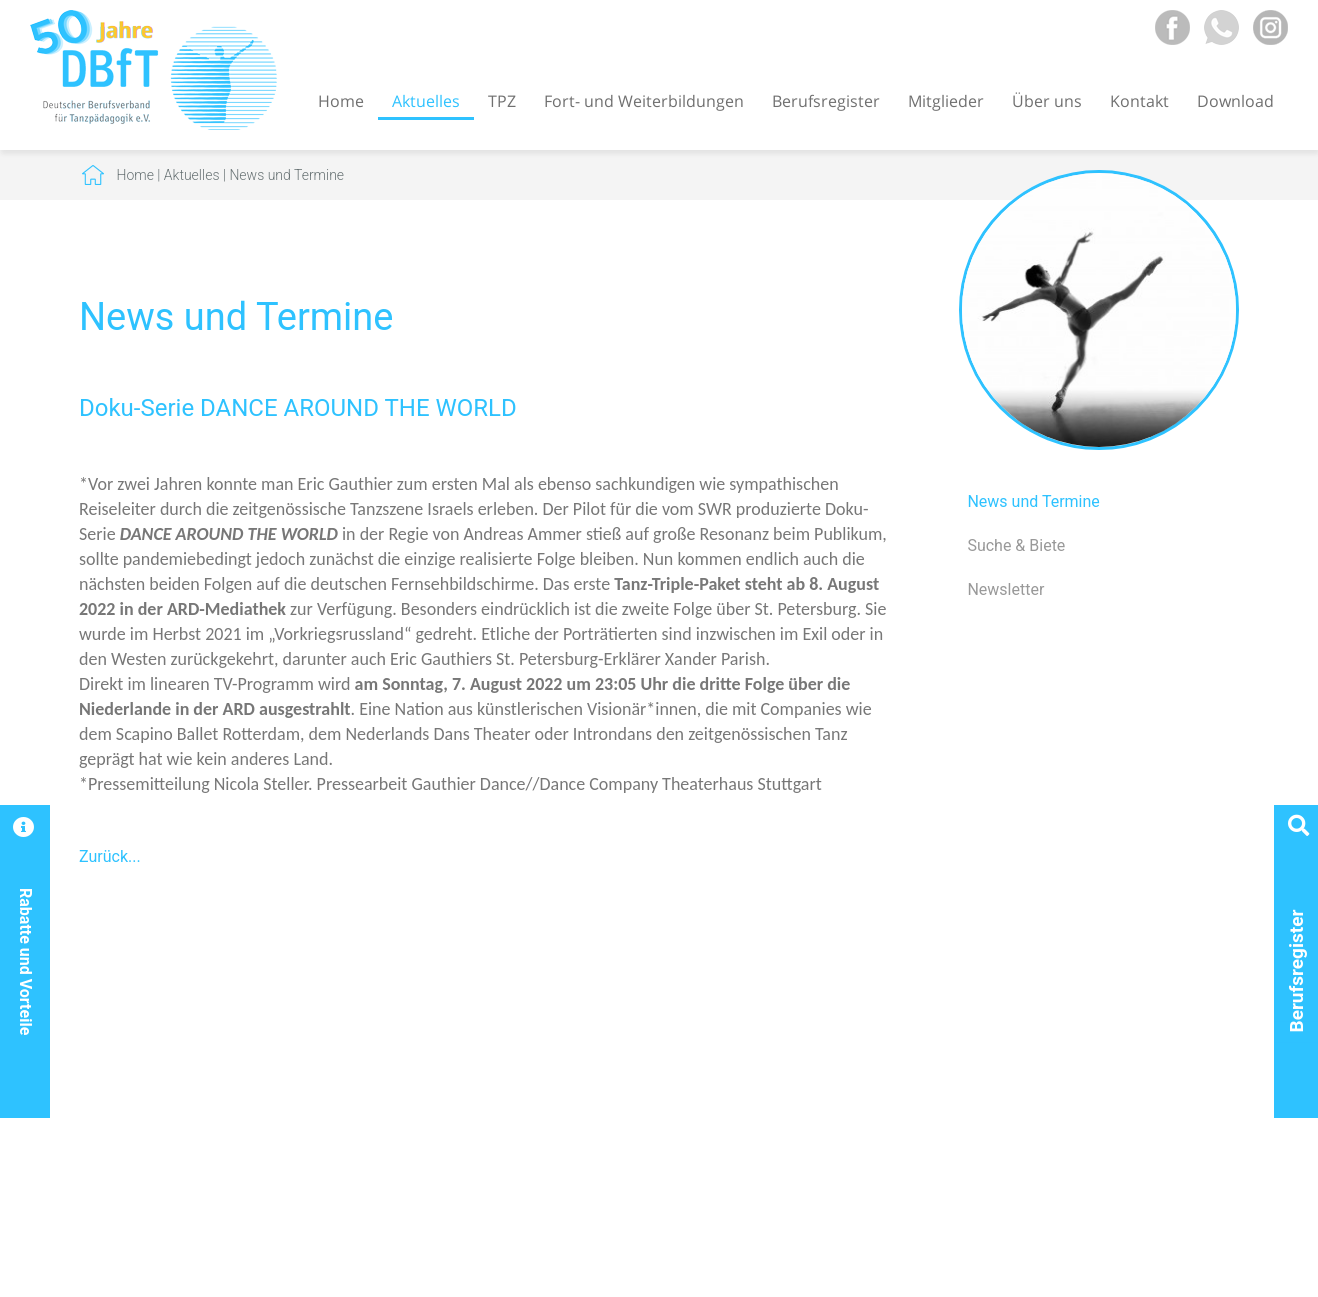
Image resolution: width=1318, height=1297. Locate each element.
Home (341, 101)
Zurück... (110, 856)
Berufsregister (826, 101)
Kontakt (1139, 101)
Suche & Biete (1016, 545)
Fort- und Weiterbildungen (644, 101)
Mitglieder (946, 101)
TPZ (502, 101)
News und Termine (286, 175)
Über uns (1047, 101)
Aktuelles (426, 101)
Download (1235, 101)
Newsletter (1005, 589)
